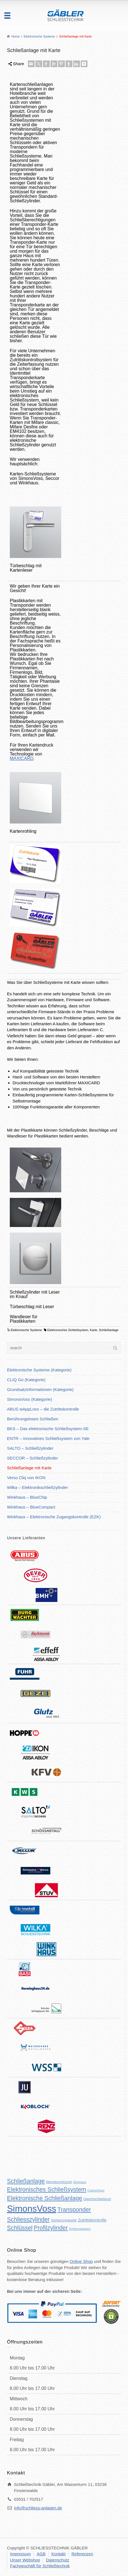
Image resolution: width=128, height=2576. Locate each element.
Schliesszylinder (28, 2219)
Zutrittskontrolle (92, 2220)
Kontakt (58, 2553)
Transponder (74, 2209)
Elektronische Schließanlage (44, 2198)
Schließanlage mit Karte (29, 1467)
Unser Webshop (25, 2560)
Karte (93, 1330)
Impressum (20, 2553)
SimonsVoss (31, 2209)
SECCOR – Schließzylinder (32, 1458)
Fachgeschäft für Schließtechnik (40, 2565)
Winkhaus (79, 2182)
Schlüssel (19, 2228)
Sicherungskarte (64, 2220)
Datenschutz (57, 2560)
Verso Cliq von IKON (26, 1477)
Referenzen (82, 2553)
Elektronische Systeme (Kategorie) (39, 1369)
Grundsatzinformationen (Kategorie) (40, 1389)
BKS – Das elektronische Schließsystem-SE (48, 1428)
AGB (41, 2553)
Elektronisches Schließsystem (67, 1330)
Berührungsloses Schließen (32, 1418)
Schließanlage (108, 1330)
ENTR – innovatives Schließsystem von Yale (48, 1438)
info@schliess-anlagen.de (38, 2507)
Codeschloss (95, 2190)
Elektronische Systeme (26, 1330)
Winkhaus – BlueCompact (31, 1507)
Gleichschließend (97, 2199)
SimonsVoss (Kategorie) (29, 1399)
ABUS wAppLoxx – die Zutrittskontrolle (43, 1409)
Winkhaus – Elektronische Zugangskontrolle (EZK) (54, 1516)
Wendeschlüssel (59, 2182)
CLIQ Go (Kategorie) (26, 1379)
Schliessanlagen (80, 2228)
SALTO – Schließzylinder (30, 1448)
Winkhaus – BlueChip (27, 1497)
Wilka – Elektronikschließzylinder (37, 1487)
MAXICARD (21, 758)
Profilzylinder (51, 2228)
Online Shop (81, 2261)
